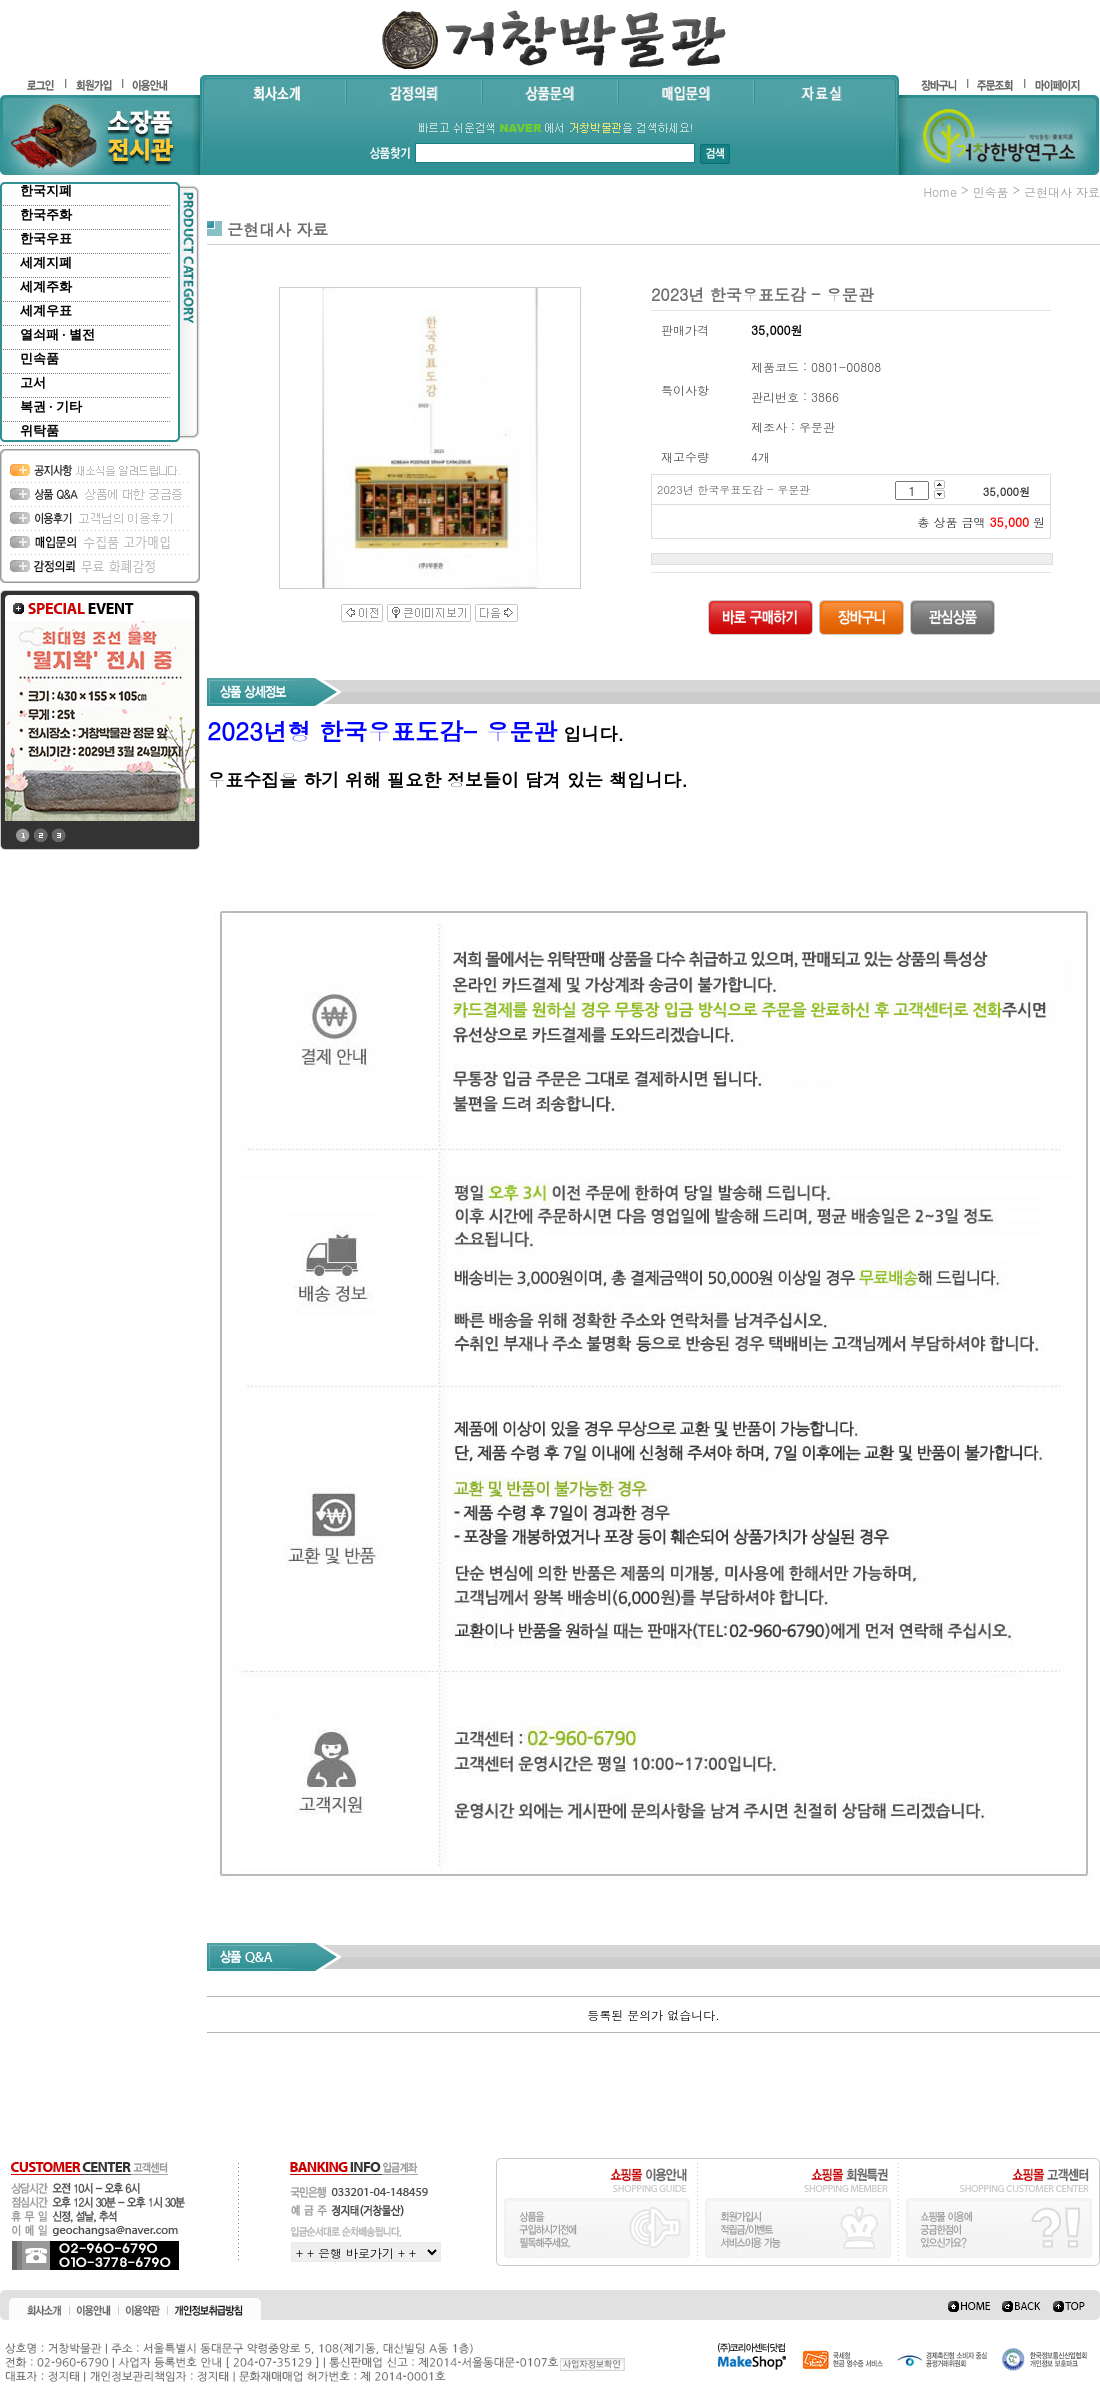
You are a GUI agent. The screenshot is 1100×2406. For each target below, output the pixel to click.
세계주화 (46, 286)
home (940, 191)
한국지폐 (46, 190)
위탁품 (39, 430)
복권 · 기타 (51, 406)
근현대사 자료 (1062, 191)
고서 (33, 382)
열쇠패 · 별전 (57, 334)
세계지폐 (46, 262)
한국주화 (46, 214)
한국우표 (46, 238)
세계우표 (46, 310)
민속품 (39, 358)
